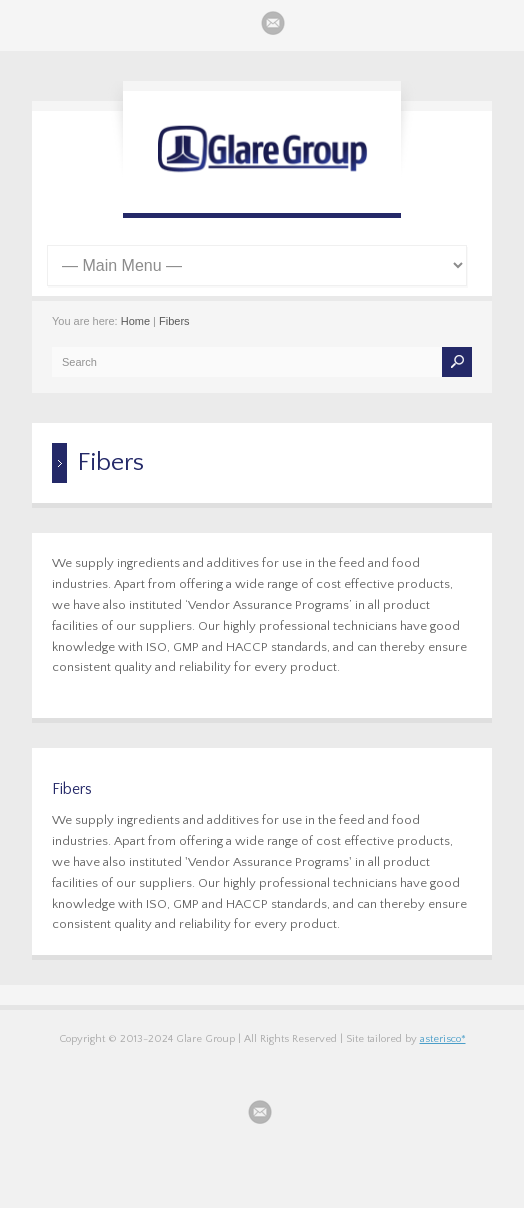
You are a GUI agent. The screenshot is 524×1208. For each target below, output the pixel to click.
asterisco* (443, 1039)
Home (135, 321)
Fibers (174, 321)
